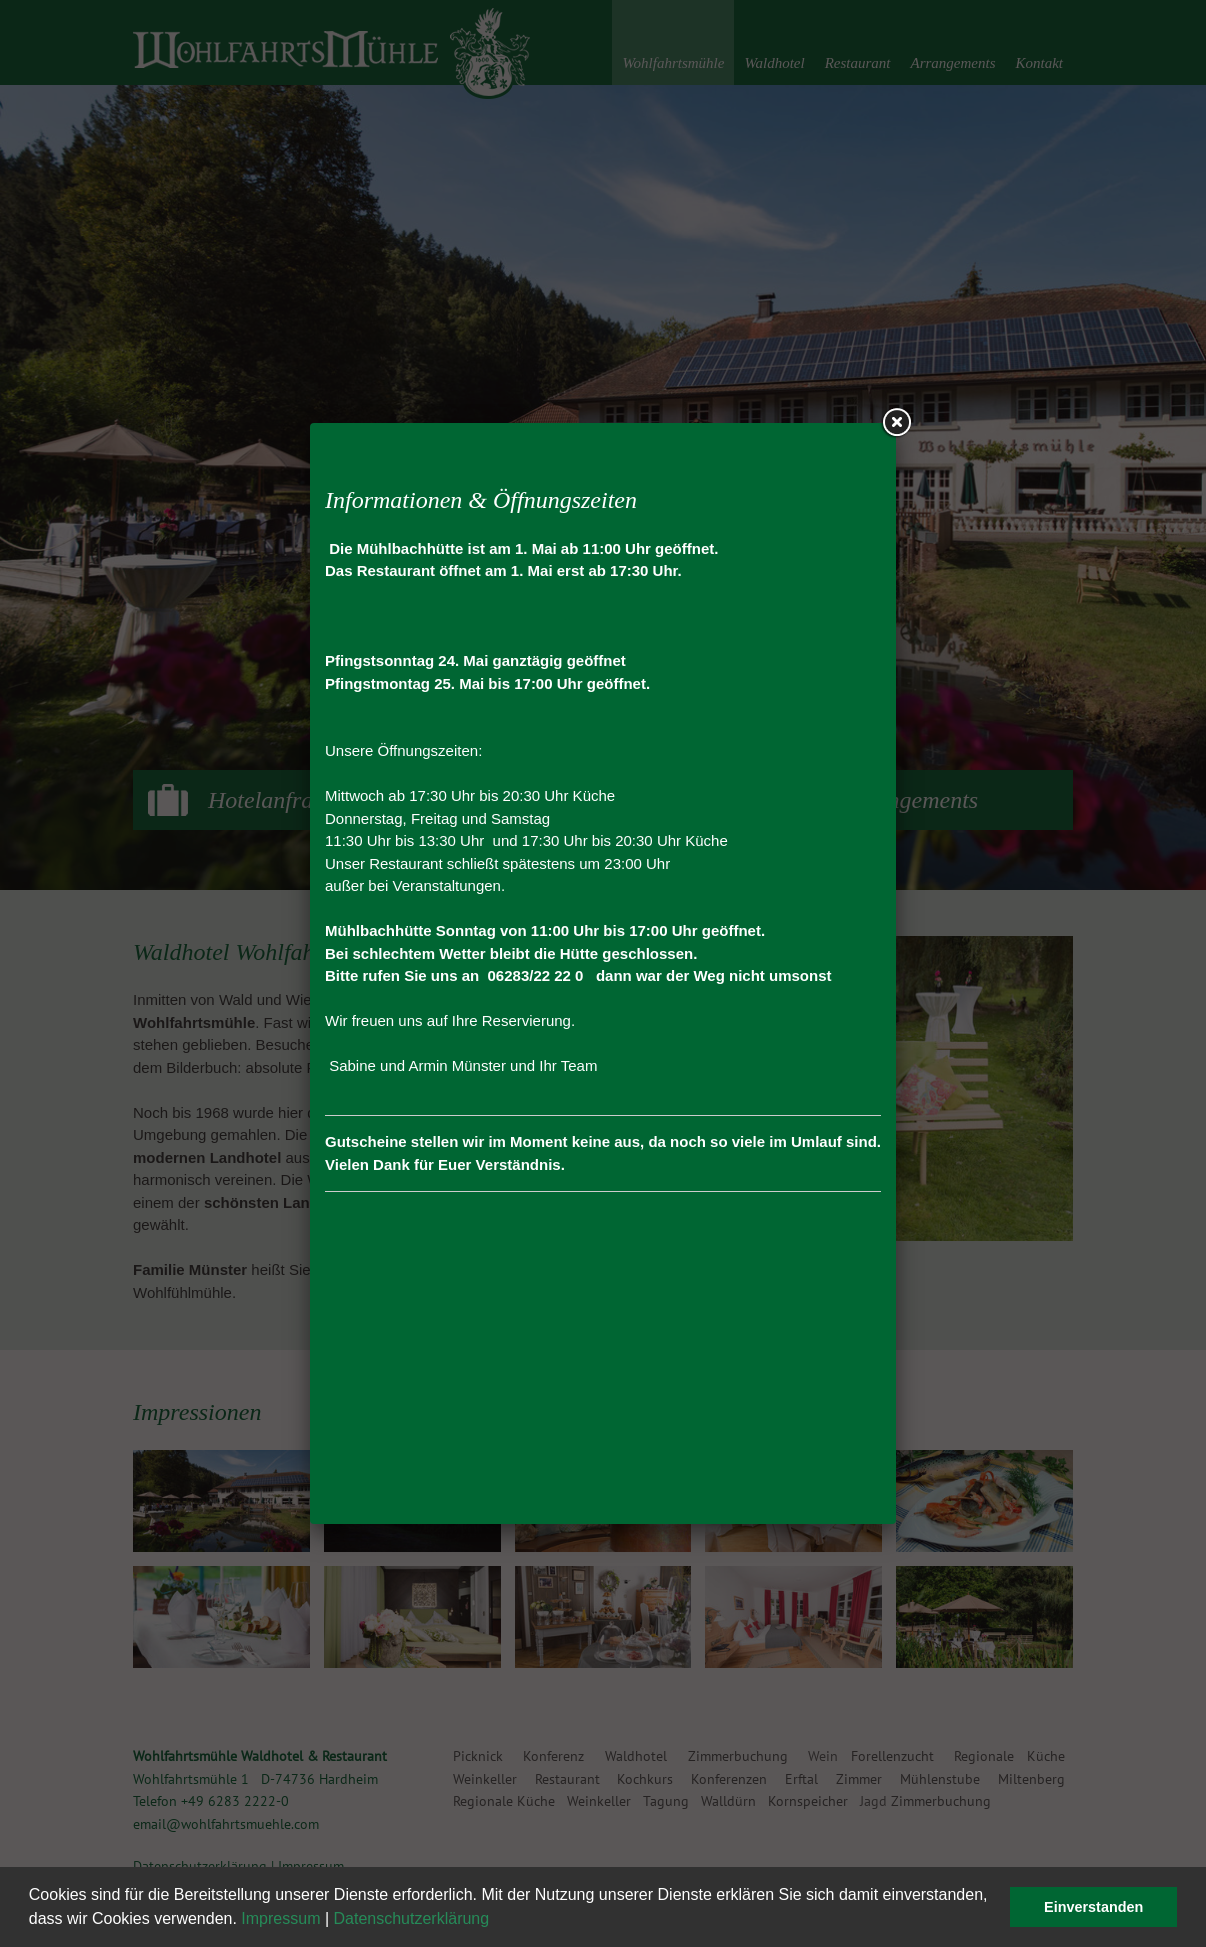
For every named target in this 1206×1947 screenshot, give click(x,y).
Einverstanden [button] (1093, 1907)
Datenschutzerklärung (412, 1918)
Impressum (280, 1918)
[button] (497, 1921)
